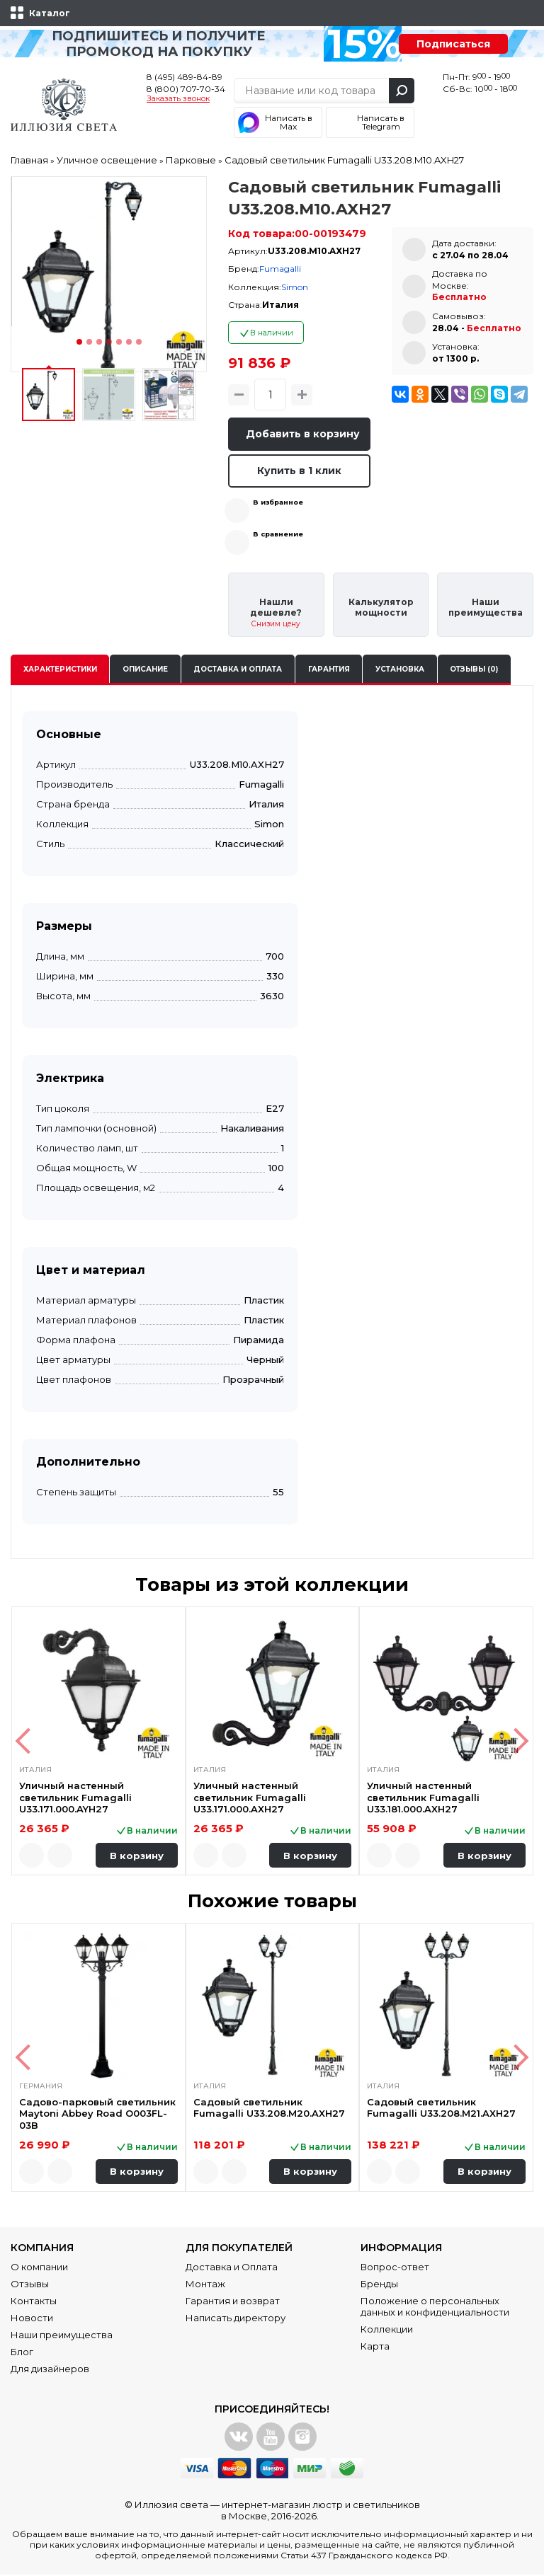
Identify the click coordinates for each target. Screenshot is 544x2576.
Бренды (379, 2285)
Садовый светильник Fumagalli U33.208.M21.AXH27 (441, 2109)
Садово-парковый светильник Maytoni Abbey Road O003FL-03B (97, 2115)
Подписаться (453, 44)
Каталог (49, 13)
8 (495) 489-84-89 (184, 76)
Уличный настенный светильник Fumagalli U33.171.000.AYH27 (75, 1798)
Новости (32, 2319)
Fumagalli (280, 268)
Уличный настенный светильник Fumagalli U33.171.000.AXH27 (249, 1798)
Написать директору (235, 2319)
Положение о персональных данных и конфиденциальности (435, 2307)
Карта (375, 2347)
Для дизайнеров (50, 2370)
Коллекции (387, 2330)
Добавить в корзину (305, 433)
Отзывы (30, 2285)
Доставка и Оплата (232, 2268)
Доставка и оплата (237, 670)
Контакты (34, 2302)
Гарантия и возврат (233, 2302)
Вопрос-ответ (395, 2268)
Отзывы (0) (474, 670)
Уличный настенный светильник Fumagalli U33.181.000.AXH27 (423, 1798)
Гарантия (329, 670)
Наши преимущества (62, 2336)
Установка (399, 670)
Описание (145, 670)
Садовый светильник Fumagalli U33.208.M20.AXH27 (269, 2109)
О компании (39, 2268)
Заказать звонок (178, 99)
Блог (22, 2353)
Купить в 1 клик (299, 471)
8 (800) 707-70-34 (186, 89)
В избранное (278, 503)
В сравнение (278, 535)
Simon (294, 287)
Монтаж (205, 2285)
